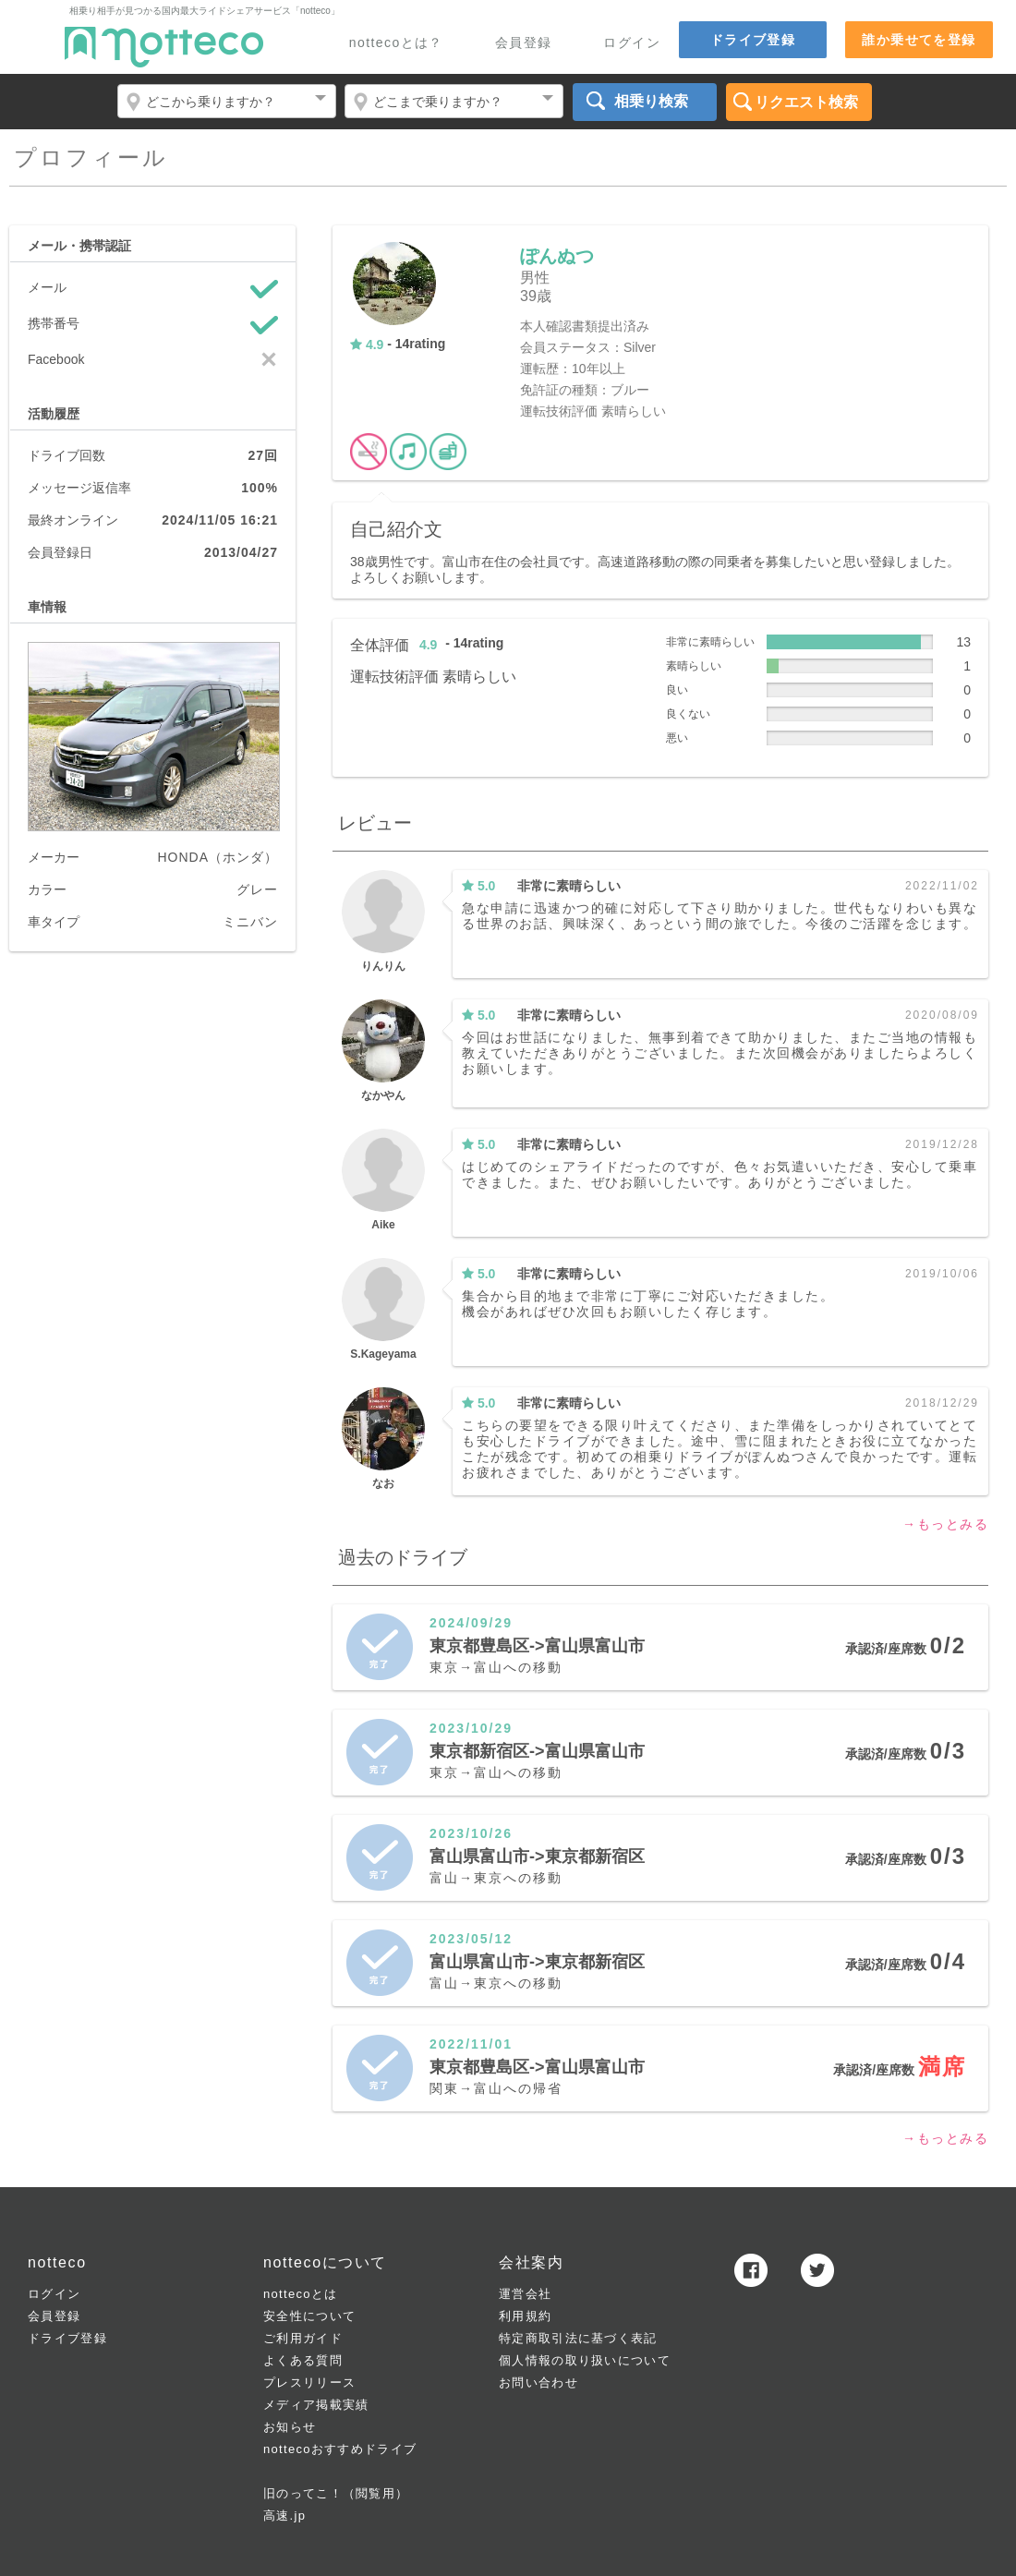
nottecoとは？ (396, 43)
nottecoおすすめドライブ (340, 2449)
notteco (164, 47)
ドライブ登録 (752, 39)
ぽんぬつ (557, 256)
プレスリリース (309, 2382)
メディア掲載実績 (316, 2405)
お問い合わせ (538, 2382)
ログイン (631, 43)
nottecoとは (300, 2294)
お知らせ (289, 2427)
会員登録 (523, 43)
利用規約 (525, 2316)
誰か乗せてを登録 (918, 39)
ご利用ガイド (303, 2338)
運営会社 (525, 2294)
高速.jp (284, 2515)
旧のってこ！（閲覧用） (335, 2493)
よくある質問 (303, 2360)
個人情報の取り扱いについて (585, 2360)
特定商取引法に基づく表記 (578, 2338)
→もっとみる (945, 1524)
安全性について (309, 2316)
